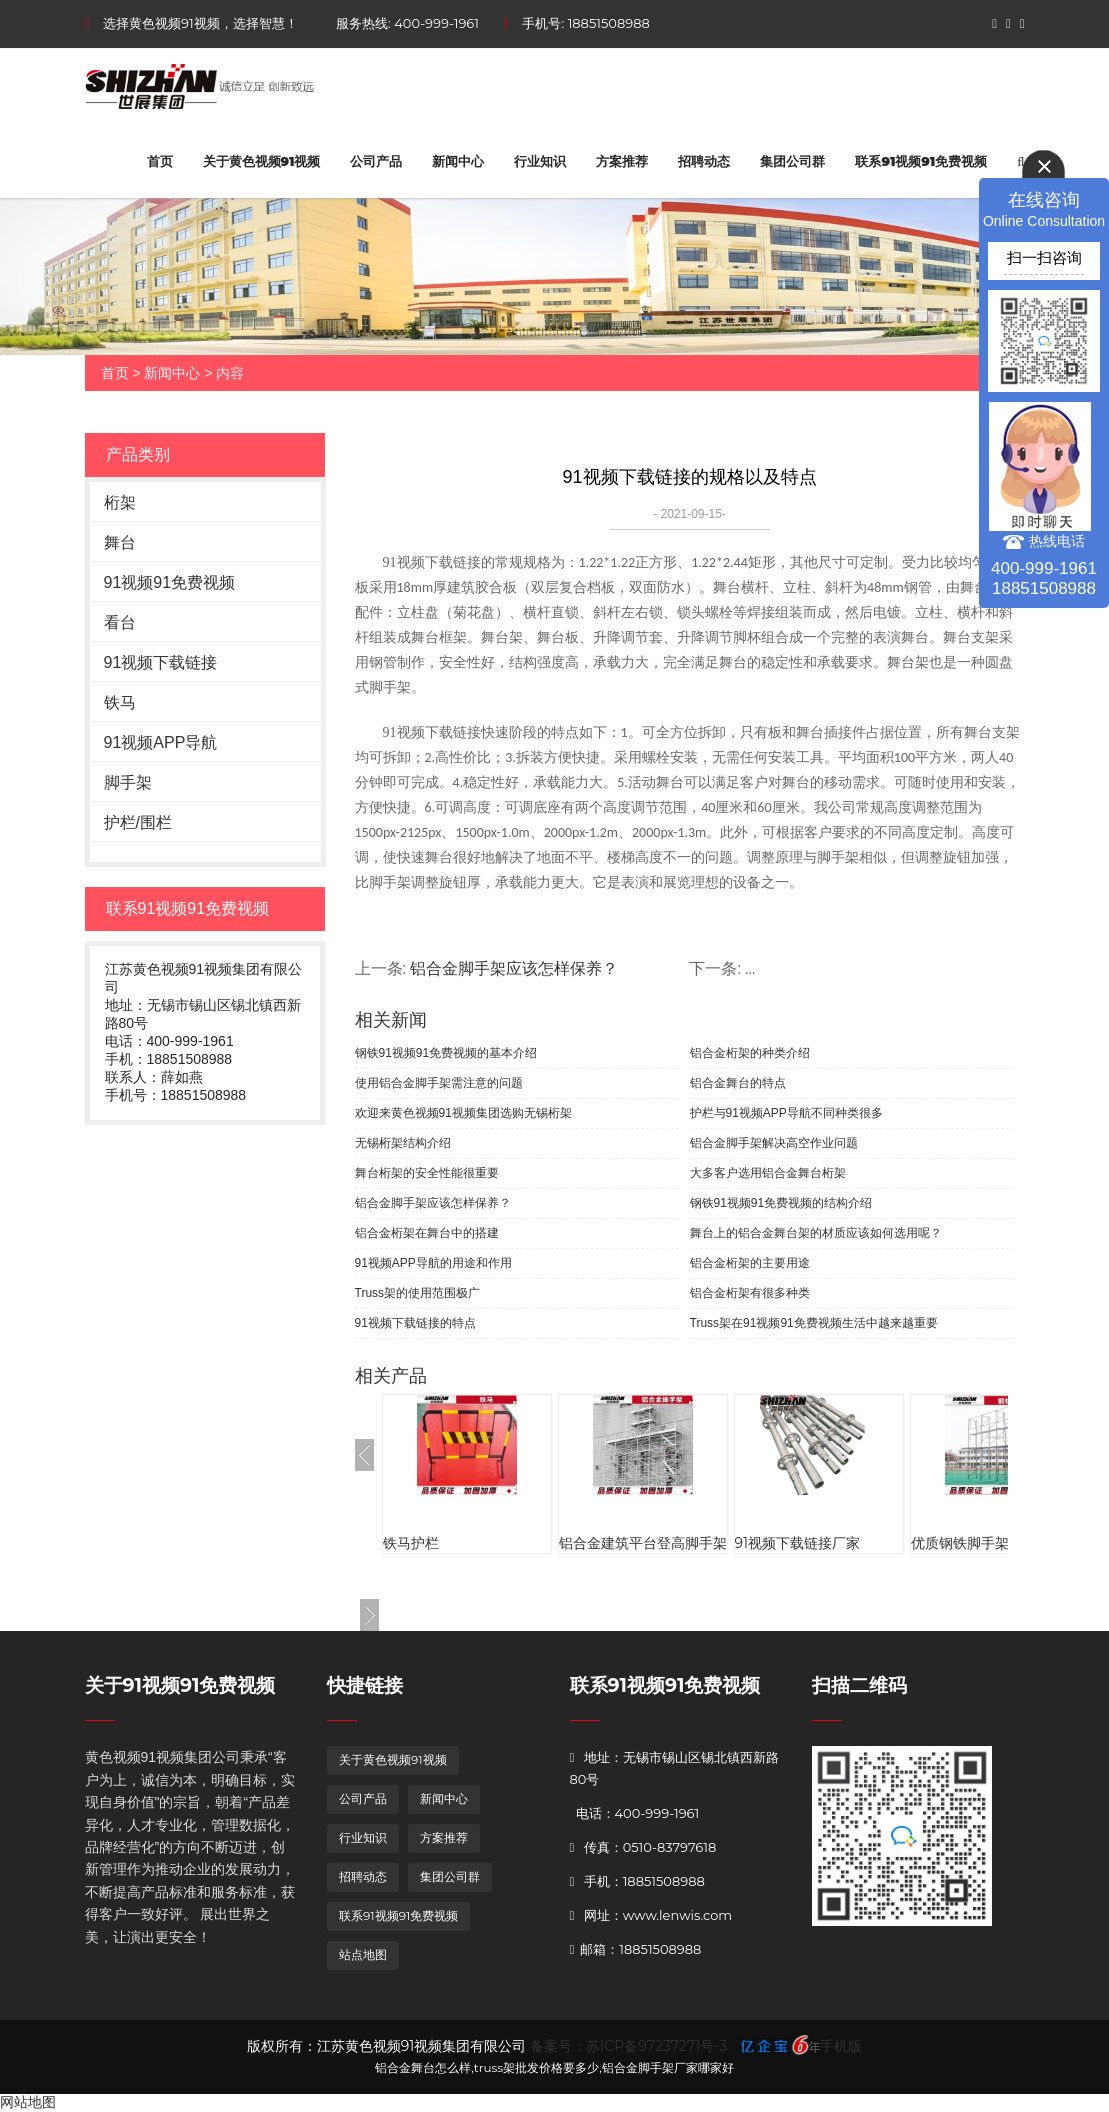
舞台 (120, 542)
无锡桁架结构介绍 (403, 1143)
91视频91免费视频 (170, 582)
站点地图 (363, 1954)
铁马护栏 (411, 1543)
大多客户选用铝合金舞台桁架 (768, 1173)
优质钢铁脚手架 (960, 1543)
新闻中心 (458, 161)
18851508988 (609, 23)
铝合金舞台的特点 (738, 1083)
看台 (120, 622)
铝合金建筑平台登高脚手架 (643, 1543)
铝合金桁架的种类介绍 (750, 1053)
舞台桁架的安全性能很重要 (427, 1173)
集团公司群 (792, 161)
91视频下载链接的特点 (415, 1323)
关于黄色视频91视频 (262, 161)
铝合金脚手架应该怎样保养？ (433, 1203)
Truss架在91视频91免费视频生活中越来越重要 (814, 1323)
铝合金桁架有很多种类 (750, 1293)
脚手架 (128, 782)
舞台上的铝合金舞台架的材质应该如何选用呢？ (816, 1233)
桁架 (120, 502)
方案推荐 (622, 161)
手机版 (841, 2046)
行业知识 (540, 161)
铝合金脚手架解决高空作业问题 (774, 1143)
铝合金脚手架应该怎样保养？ (514, 968)
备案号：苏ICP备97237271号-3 (628, 2046)
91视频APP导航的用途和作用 (433, 1263)
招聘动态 (704, 161)
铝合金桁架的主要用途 (750, 1263)
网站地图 (28, 2102)
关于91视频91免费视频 (180, 1685)
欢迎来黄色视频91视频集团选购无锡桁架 (463, 1113)
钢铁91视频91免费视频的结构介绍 (781, 1203)
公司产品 (376, 161)
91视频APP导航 (161, 742)
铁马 (120, 702)
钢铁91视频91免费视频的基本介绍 (446, 1053)
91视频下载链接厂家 (798, 1543)
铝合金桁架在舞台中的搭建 (427, 1233)
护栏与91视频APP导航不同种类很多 (786, 1113)
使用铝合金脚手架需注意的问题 (439, 1083)
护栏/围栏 (138, 822)
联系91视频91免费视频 (921, 161)
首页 (160, 161)
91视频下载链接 (161, 662)
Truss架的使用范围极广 (418, 1293)
